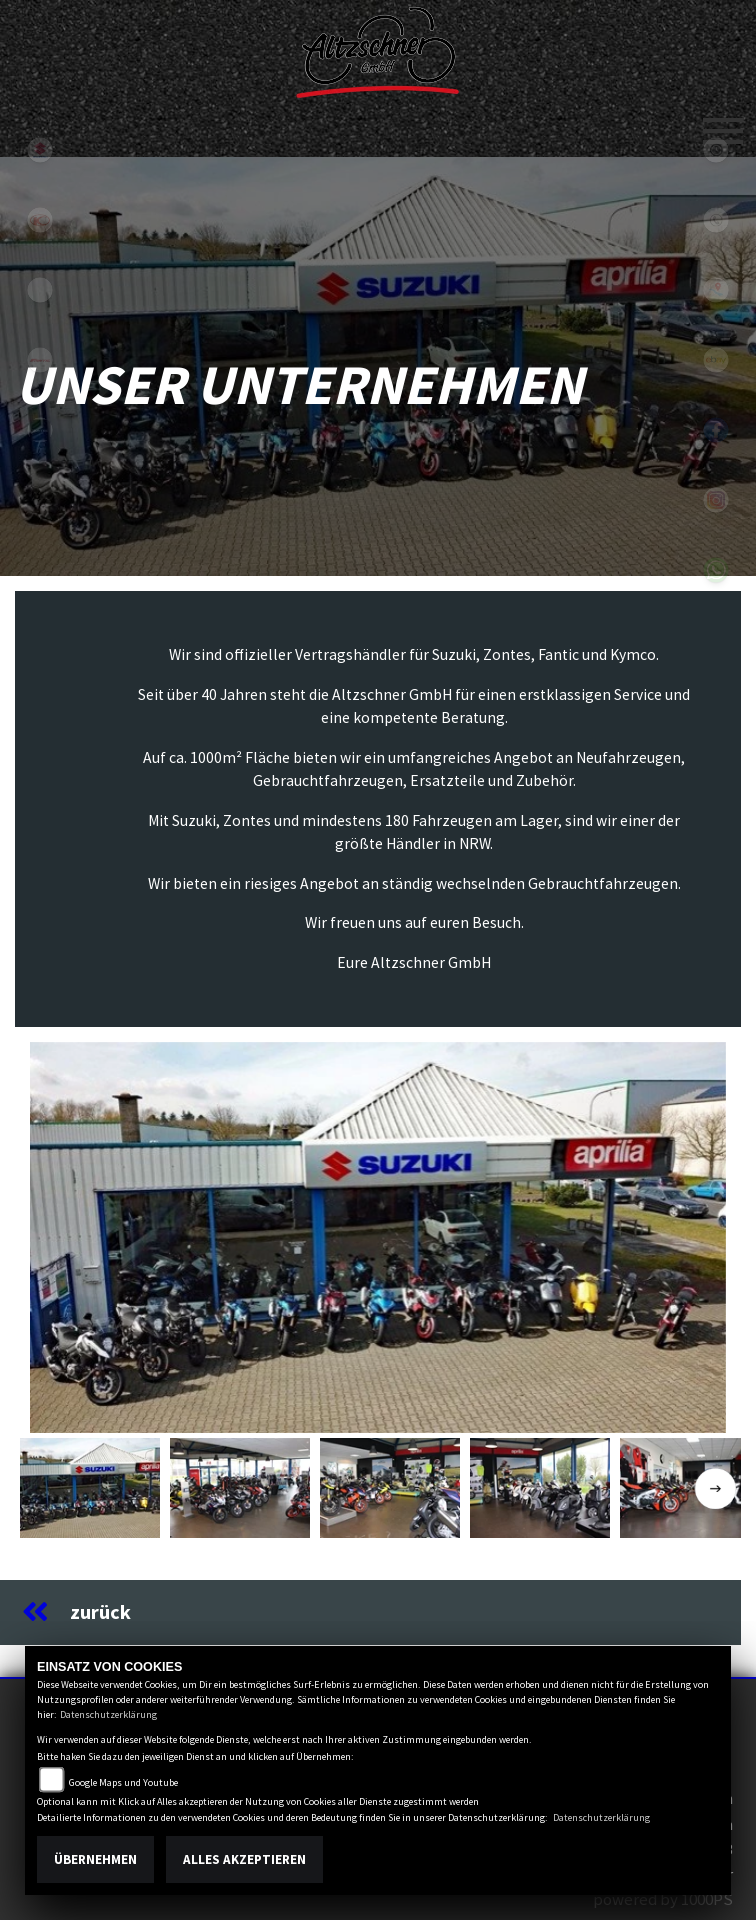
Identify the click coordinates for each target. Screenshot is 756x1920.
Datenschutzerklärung (108, 1714)
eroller (40, 290)
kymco (40, 220)
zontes (40, 430)
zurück (76, 1612)
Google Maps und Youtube (123, 1782)
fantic (40, 360)
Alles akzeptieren (244, 1859)
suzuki (40, 150)
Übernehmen (95, 1859)
